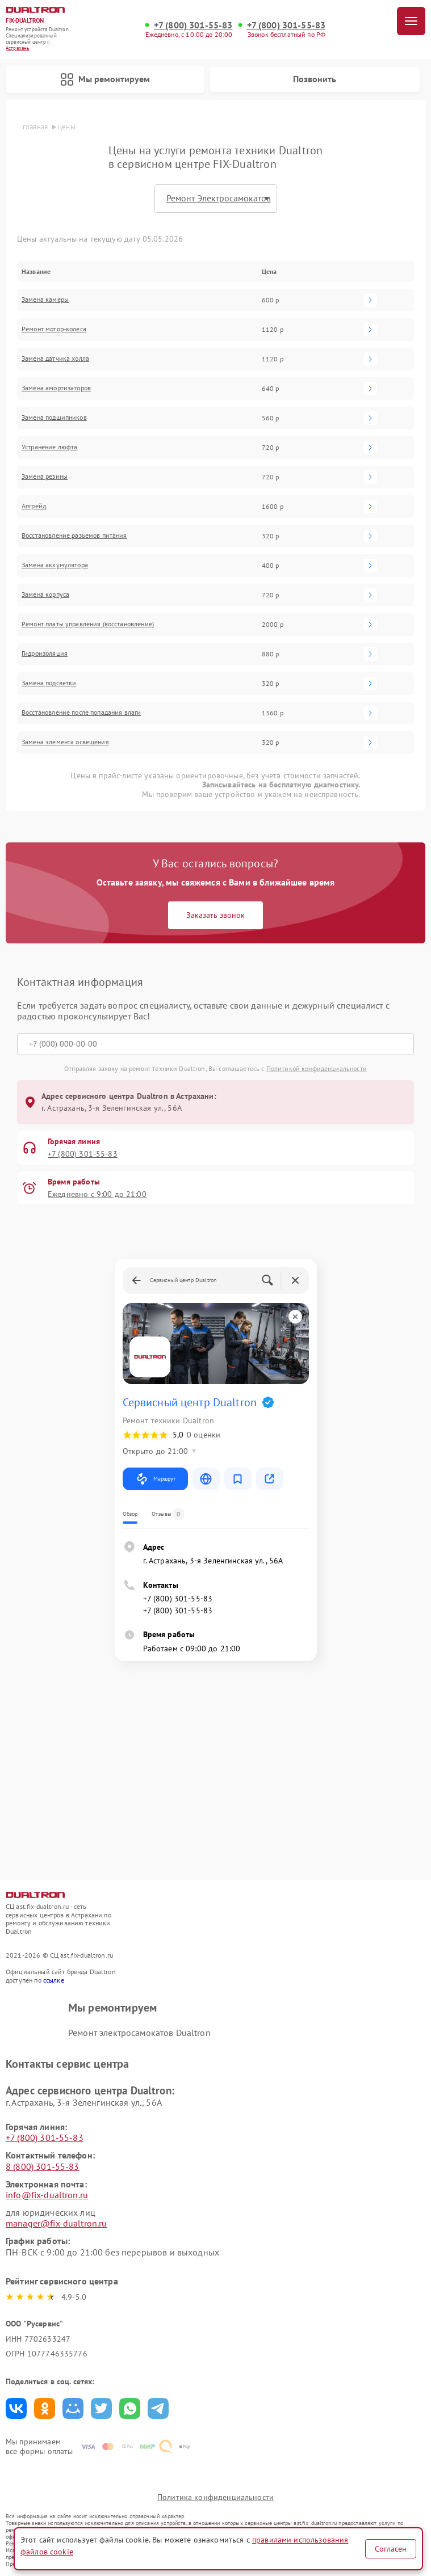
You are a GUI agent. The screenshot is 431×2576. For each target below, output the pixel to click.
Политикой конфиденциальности (316, 1068)
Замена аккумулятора (55, 565)
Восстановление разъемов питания (74, 535)
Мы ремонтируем (105, 79)
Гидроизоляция (45, 653)
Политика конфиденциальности (215, 2497)
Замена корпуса (45, 594)
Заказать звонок (215, 915)
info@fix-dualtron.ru (47, 2194)
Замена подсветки (49, 683)
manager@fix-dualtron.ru (56, 2223)
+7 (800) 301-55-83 (193, 25)
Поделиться (16, 2408)
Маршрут (155, 1479)
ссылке (53, 1980)
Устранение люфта (49, 447)
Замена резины (45, 476)
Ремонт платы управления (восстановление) (88, 624)
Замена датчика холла (55, 358)
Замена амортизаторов (56, 388)
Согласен (391, 2549)
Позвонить (314, 79)
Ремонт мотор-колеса (54, 329)
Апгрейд (34, 506)
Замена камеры (45, 299)
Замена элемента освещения (65, 742)
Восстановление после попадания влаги (81, 712)
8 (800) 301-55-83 (42, 2166)
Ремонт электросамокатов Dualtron (139, 2032)
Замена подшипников (54, 417)
